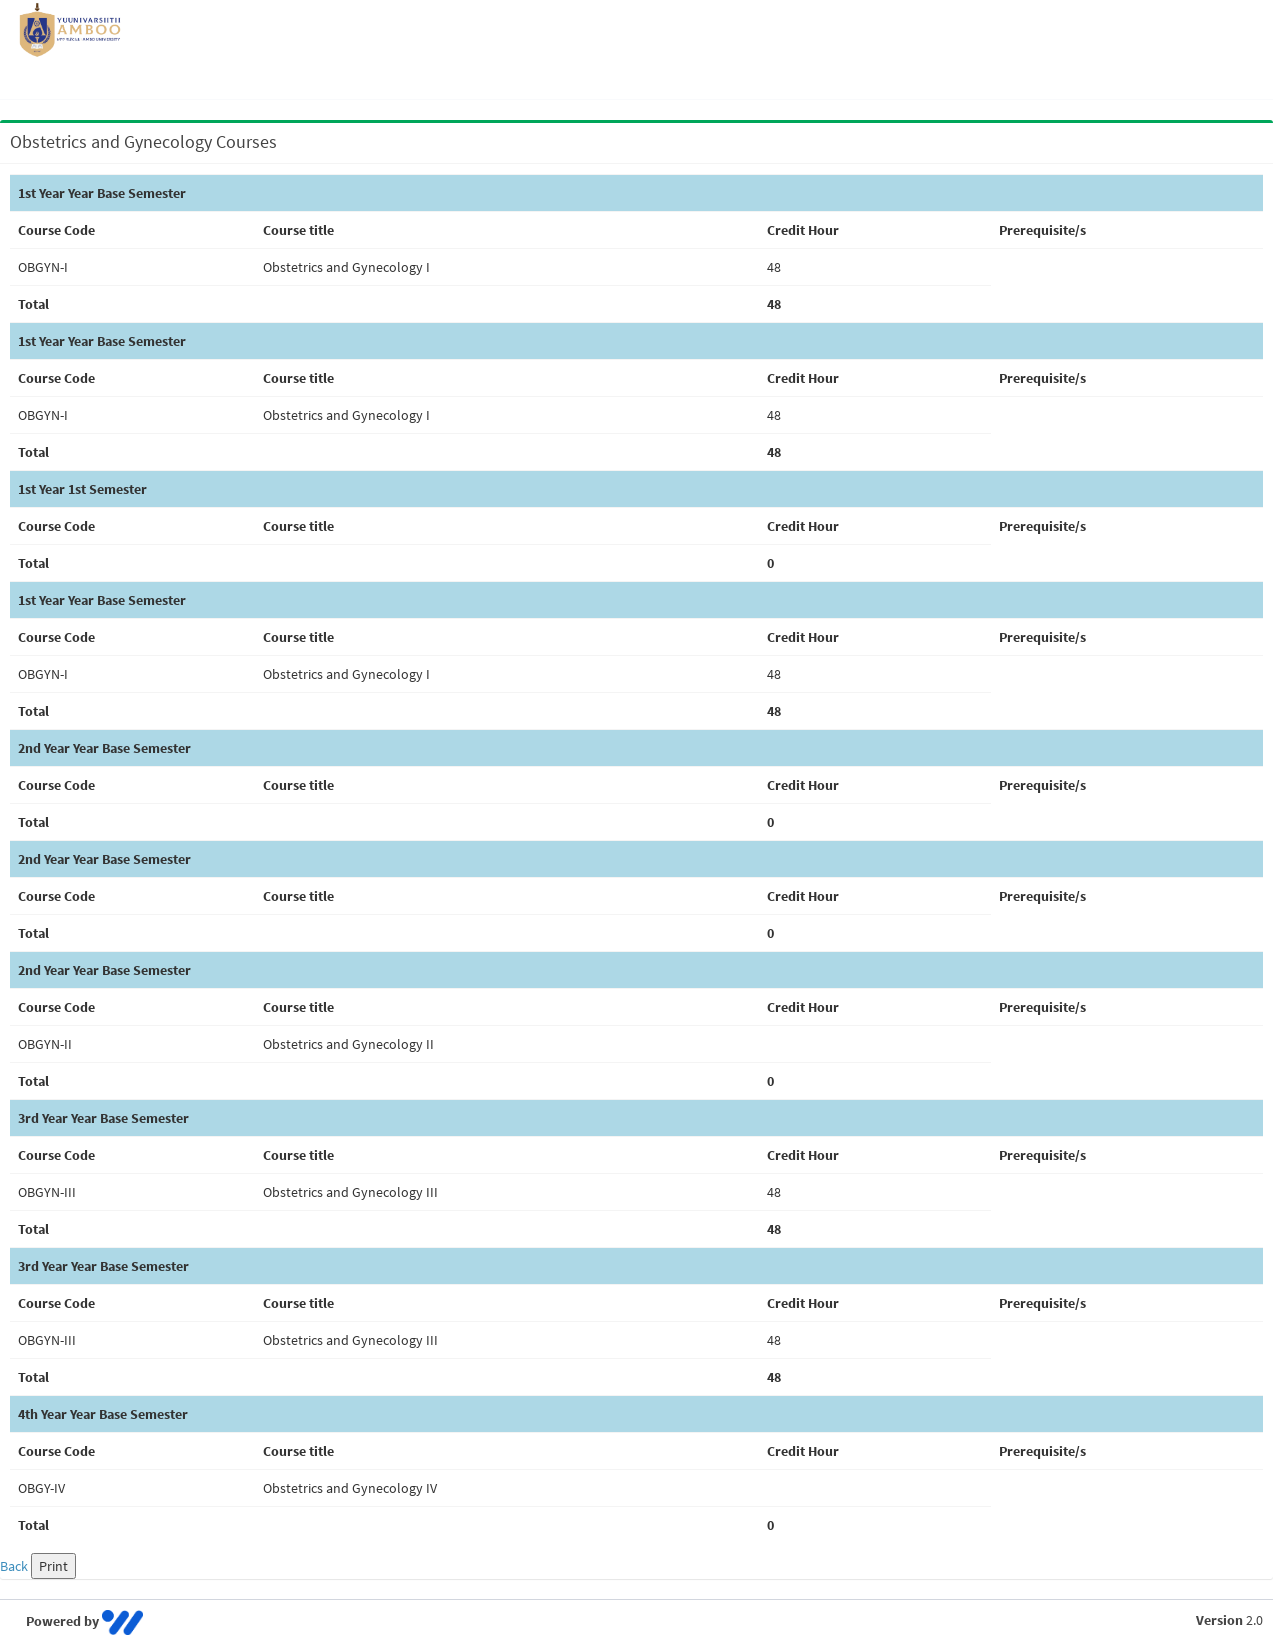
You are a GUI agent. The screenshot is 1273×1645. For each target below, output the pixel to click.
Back (14, 1566)
